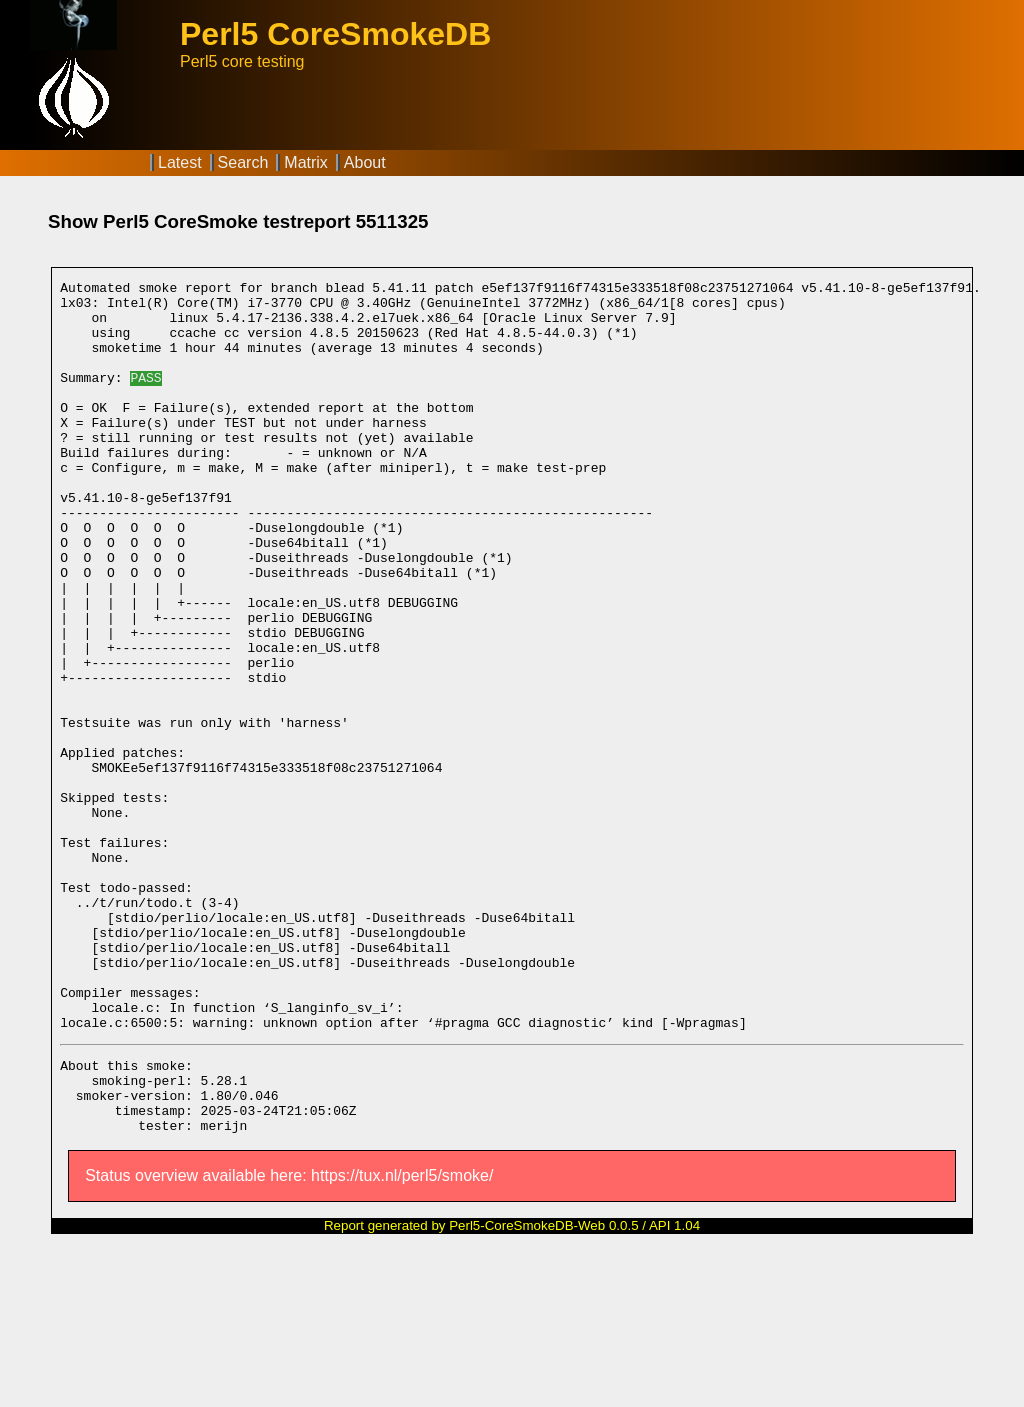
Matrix (306, 162)
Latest (180, 162)
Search (243, 162)
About (365, 162)
